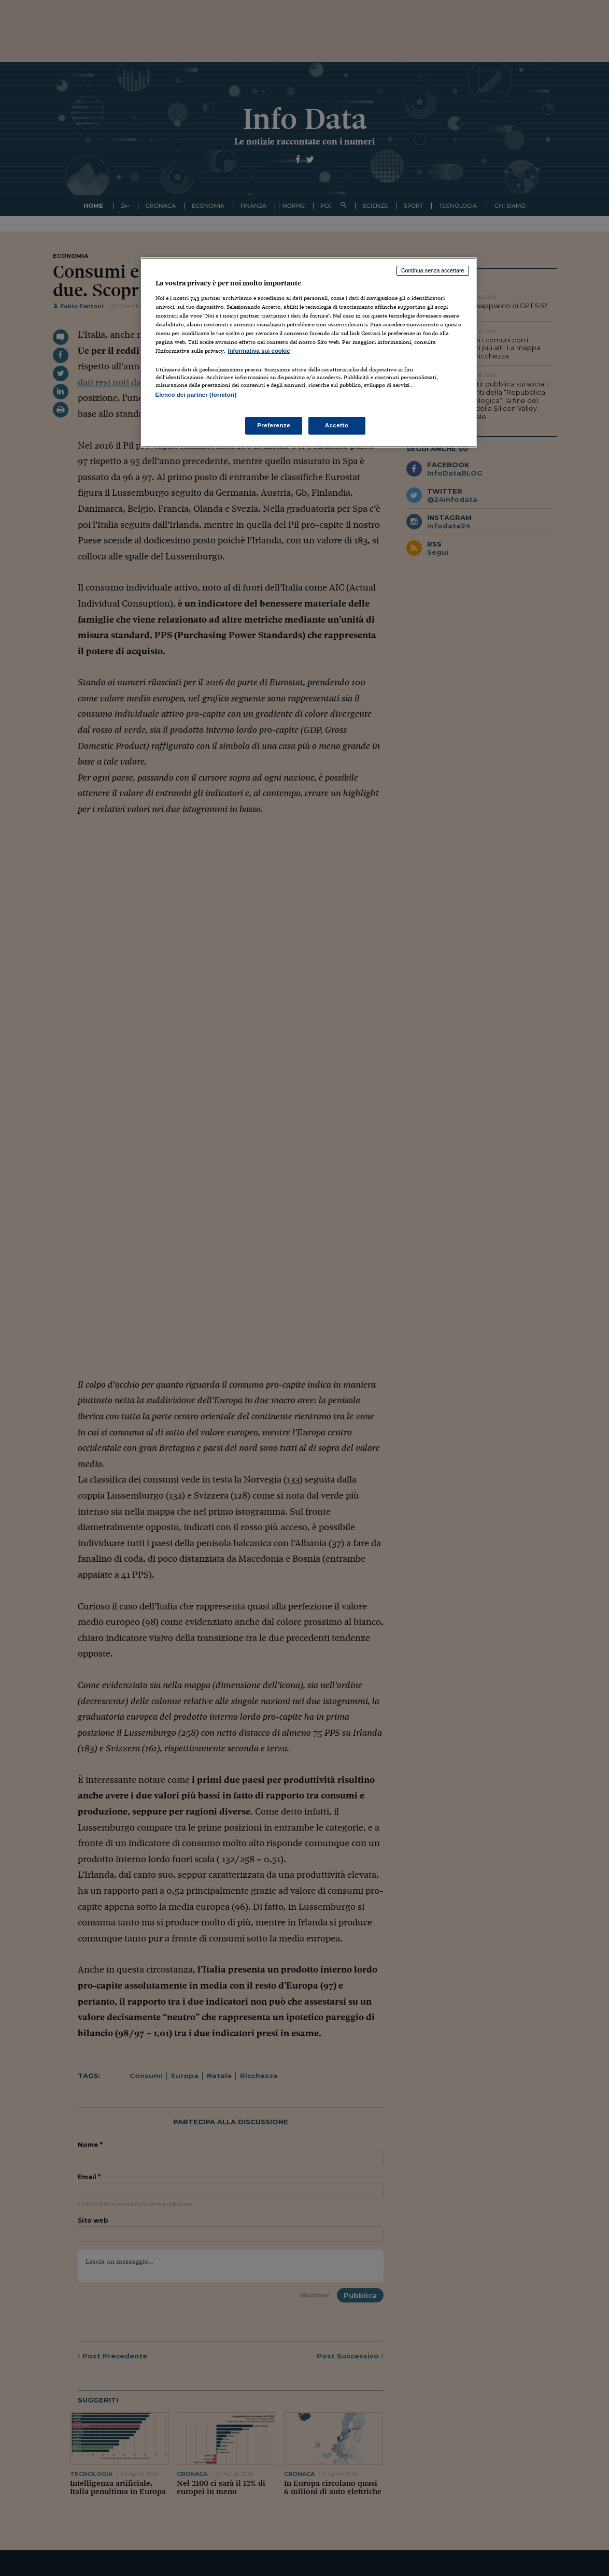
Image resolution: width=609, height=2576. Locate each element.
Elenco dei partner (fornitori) (196, 395)
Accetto (337, 425)
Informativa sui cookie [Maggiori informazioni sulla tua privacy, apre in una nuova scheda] (259, 351)
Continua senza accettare (432, 270)
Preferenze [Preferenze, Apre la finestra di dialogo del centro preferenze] (273, 425)
